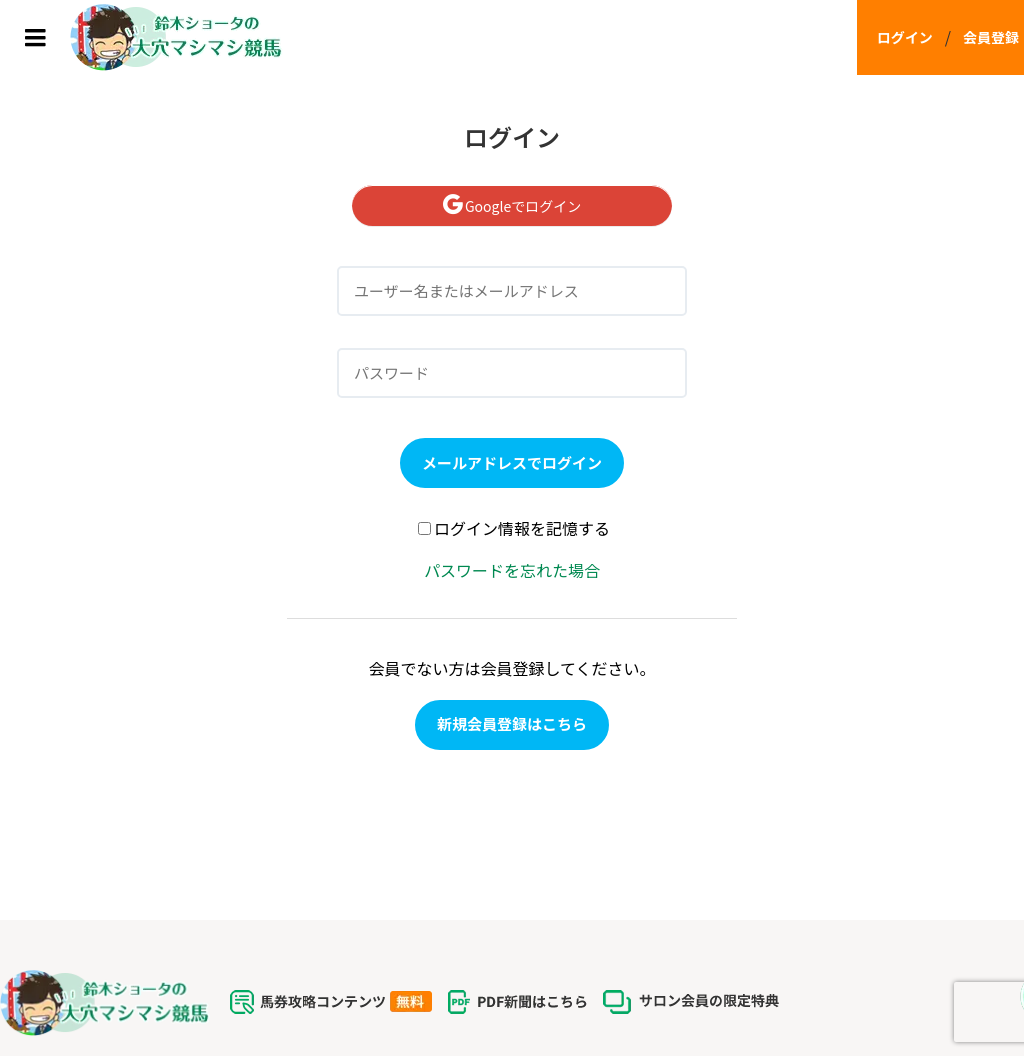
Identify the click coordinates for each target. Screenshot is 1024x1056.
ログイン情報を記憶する (514, 528)
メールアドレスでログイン (512, 462)
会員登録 (991, 37)
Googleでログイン (512, 206)
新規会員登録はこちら (512, 723)
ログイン (905, 37)
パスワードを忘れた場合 (512, 570)
